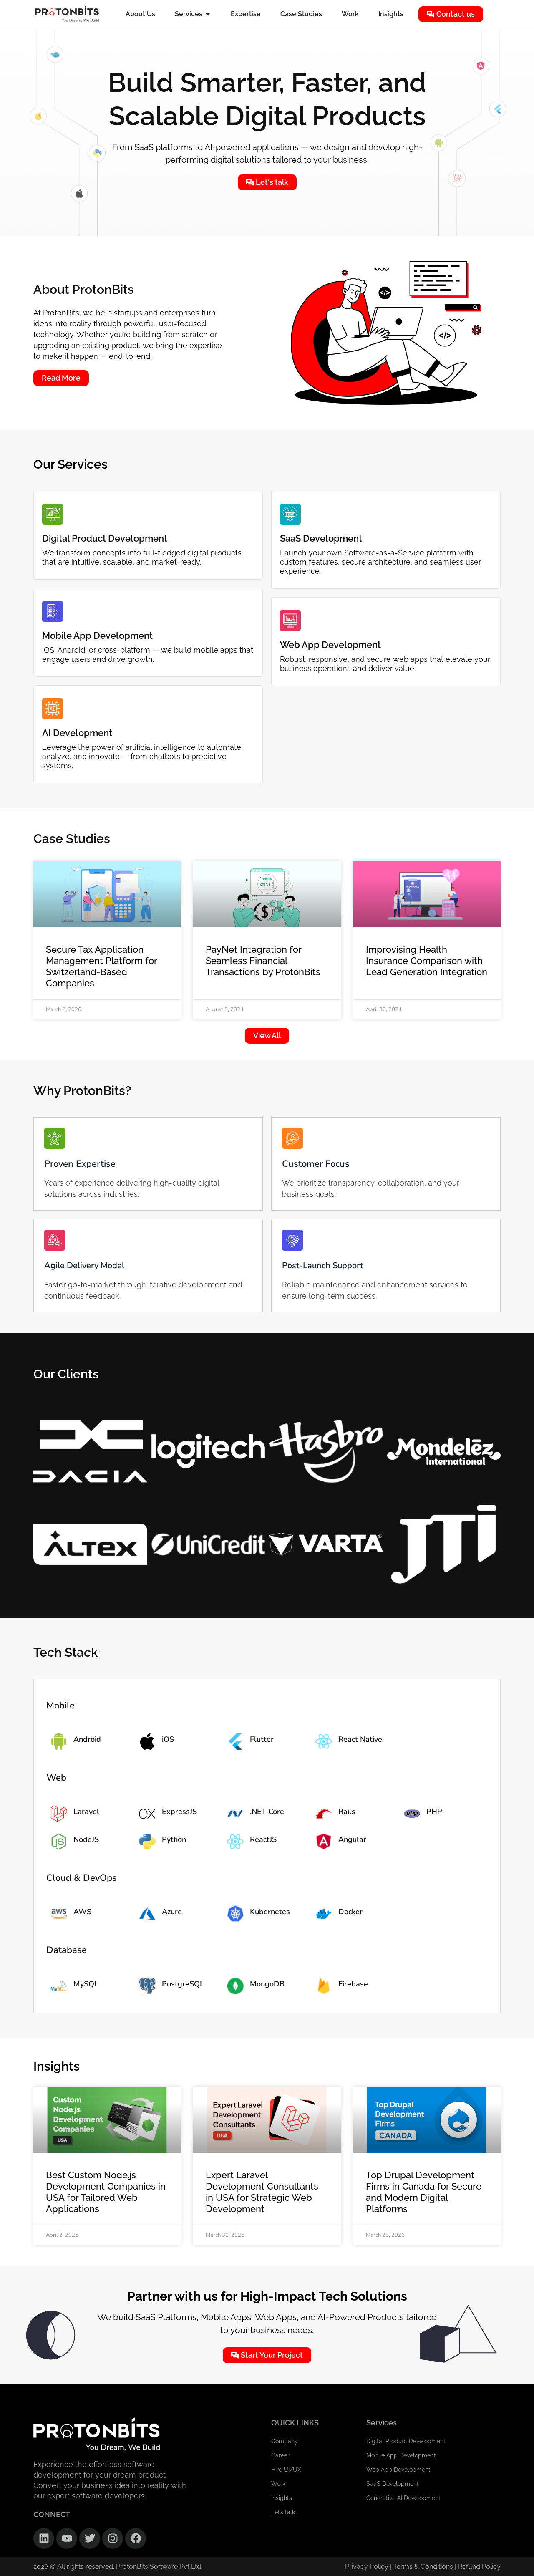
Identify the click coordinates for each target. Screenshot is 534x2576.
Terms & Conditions (424, 2567)
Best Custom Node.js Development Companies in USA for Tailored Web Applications (106, 2192)
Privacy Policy (366, 2567)
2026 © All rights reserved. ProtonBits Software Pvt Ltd (117, 2567)
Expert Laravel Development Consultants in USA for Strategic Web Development (262, 2192)
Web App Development (330, 644)
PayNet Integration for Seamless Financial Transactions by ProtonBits (263, 960)
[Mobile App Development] (52, 611)
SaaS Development (321, 538)
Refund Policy (479, 2567)
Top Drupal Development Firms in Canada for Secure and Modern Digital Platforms (423, 2192)
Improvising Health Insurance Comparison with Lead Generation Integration (426, 960)
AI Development (77, 732)
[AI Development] (52, 708)
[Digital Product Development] (52, 514)
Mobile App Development (97, 635)
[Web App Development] (290, 620)
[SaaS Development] (290, 514)
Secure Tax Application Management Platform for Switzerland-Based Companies (101, 966)
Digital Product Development (104, 538)
